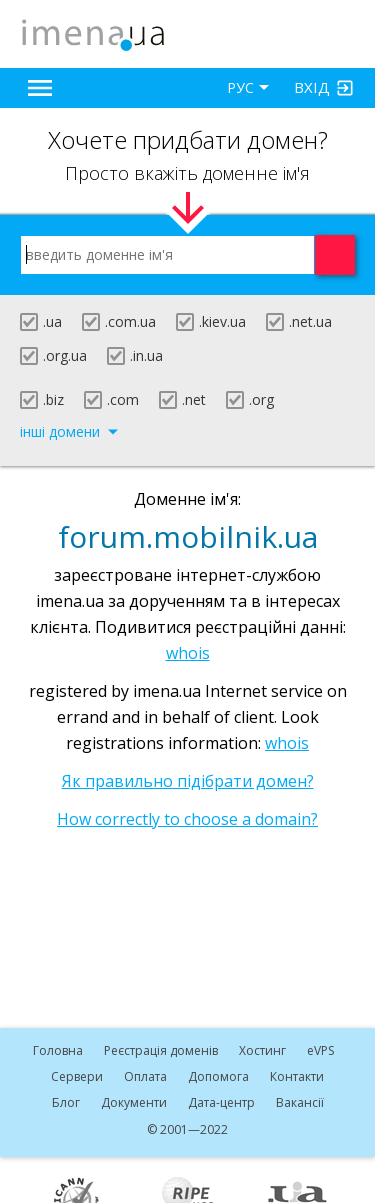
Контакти (297, 1076)
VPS (320, 1050)
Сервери (77, 1076)
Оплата (145, 1076)
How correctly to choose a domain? (187, 819)
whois (188, 653)
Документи (134, 1102)
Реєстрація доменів (161, 1050)
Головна (58, 1050)
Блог (66, 1102)
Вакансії (300, 1102)
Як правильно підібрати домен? (188, 781)
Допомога (218, 1076)
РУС (240, 87)
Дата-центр (221, 1102)
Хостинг (262, 1050)
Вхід (312, 87)
